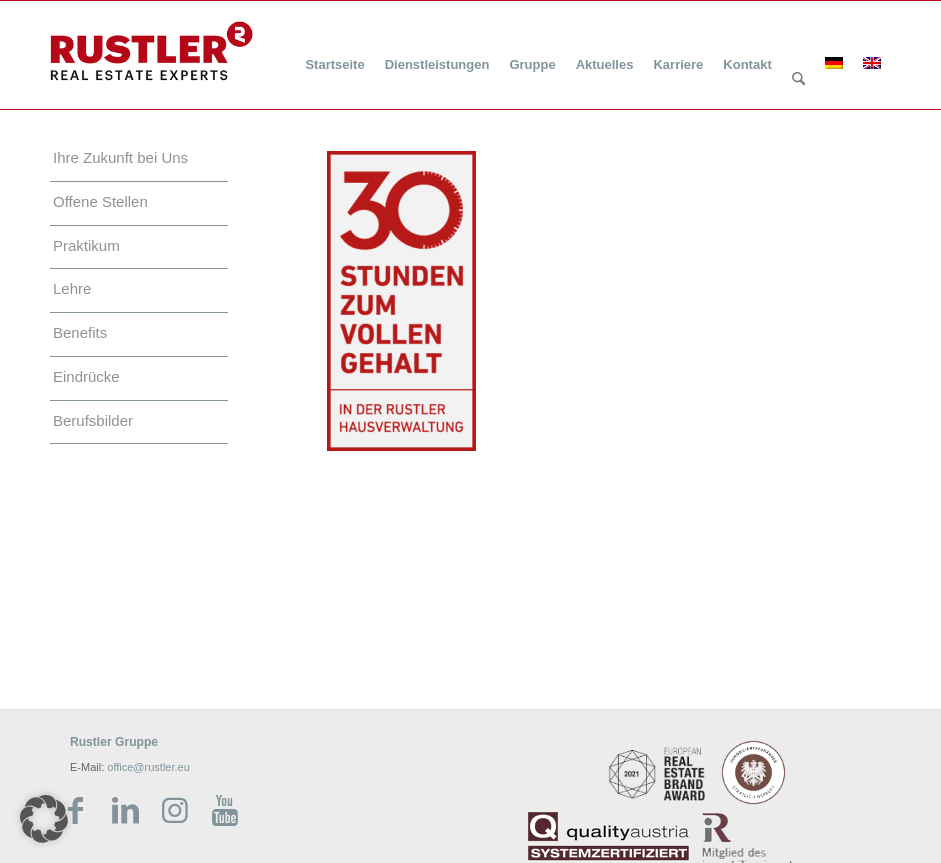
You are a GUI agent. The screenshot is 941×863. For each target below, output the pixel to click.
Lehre (72, 288)
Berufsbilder (93, 420)
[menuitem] (334, 52)
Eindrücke (86, 376)
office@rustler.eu (148, 767)
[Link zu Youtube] (225, 811)
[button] (44, 819)
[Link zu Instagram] (175, 811)
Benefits (80, 332)
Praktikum (86, 245)
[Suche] (798, 80)
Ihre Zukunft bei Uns (120, 157)
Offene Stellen (100, 201)
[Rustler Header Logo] (151, 51)
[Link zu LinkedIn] (125, 811)
